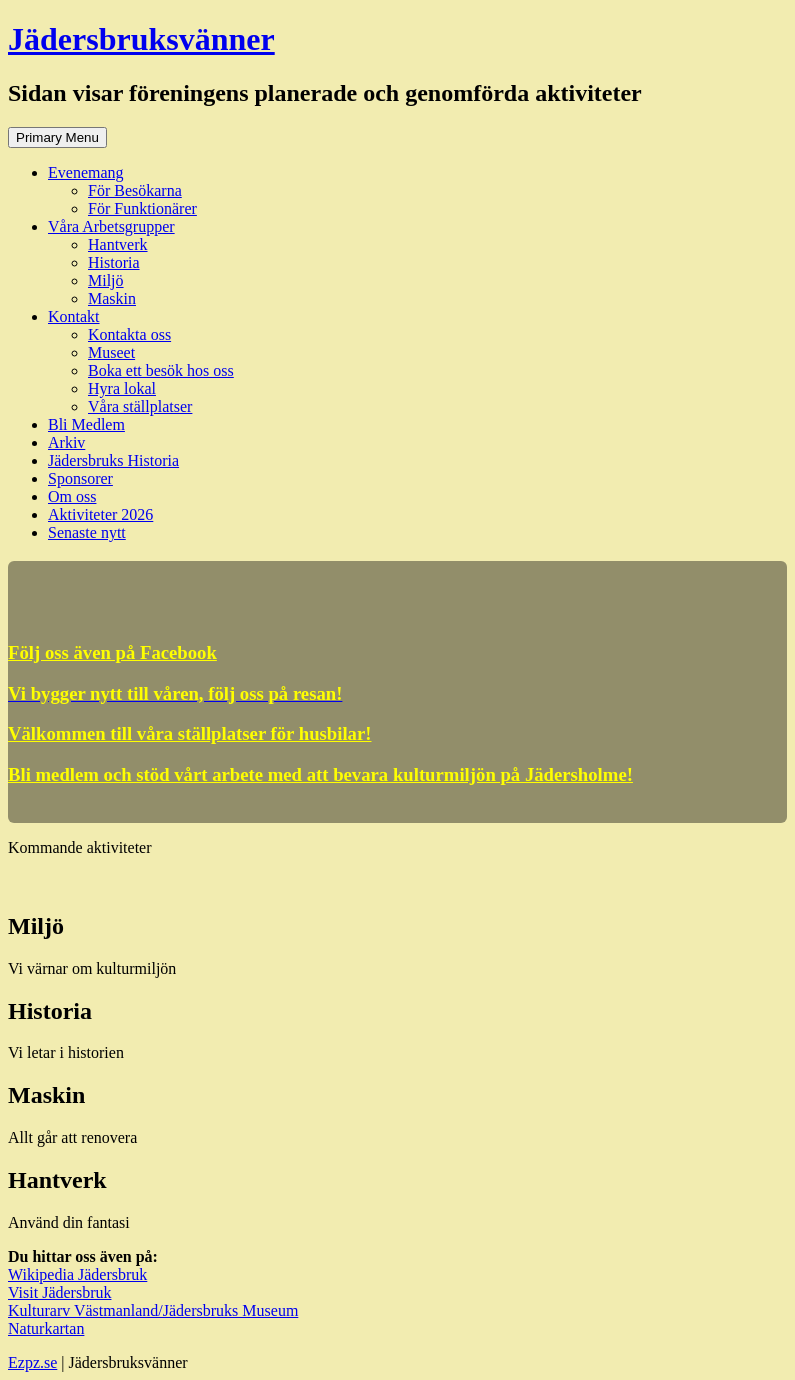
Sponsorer (80, 478)
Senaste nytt (87, 532)
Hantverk (118, 244)
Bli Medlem (86, 424)
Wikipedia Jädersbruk (77, 1274)
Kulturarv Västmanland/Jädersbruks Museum (153, 1310)
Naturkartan (46, 1328)
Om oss (72, 496)
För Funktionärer (142, 208)
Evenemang (86, 172)
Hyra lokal (122, 388)
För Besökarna (135, 190)
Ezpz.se (32, 1362)
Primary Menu (57, 137)
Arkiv (66, 442)
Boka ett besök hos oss (161, 370)
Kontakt (74, 316)
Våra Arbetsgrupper (111, 226)
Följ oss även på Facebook (112, 652)
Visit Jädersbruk (59, 1292)
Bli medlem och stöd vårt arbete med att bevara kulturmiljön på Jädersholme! (320, 774)
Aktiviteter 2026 (100, 514)
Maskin (112, 298)
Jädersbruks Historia (113, 460)
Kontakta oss (129, 334)
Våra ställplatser (140, 406)
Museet (111, 352)
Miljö (106, 280)
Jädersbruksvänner (141, 39)
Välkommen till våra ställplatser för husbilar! (190, 733)
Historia (114, 262)
